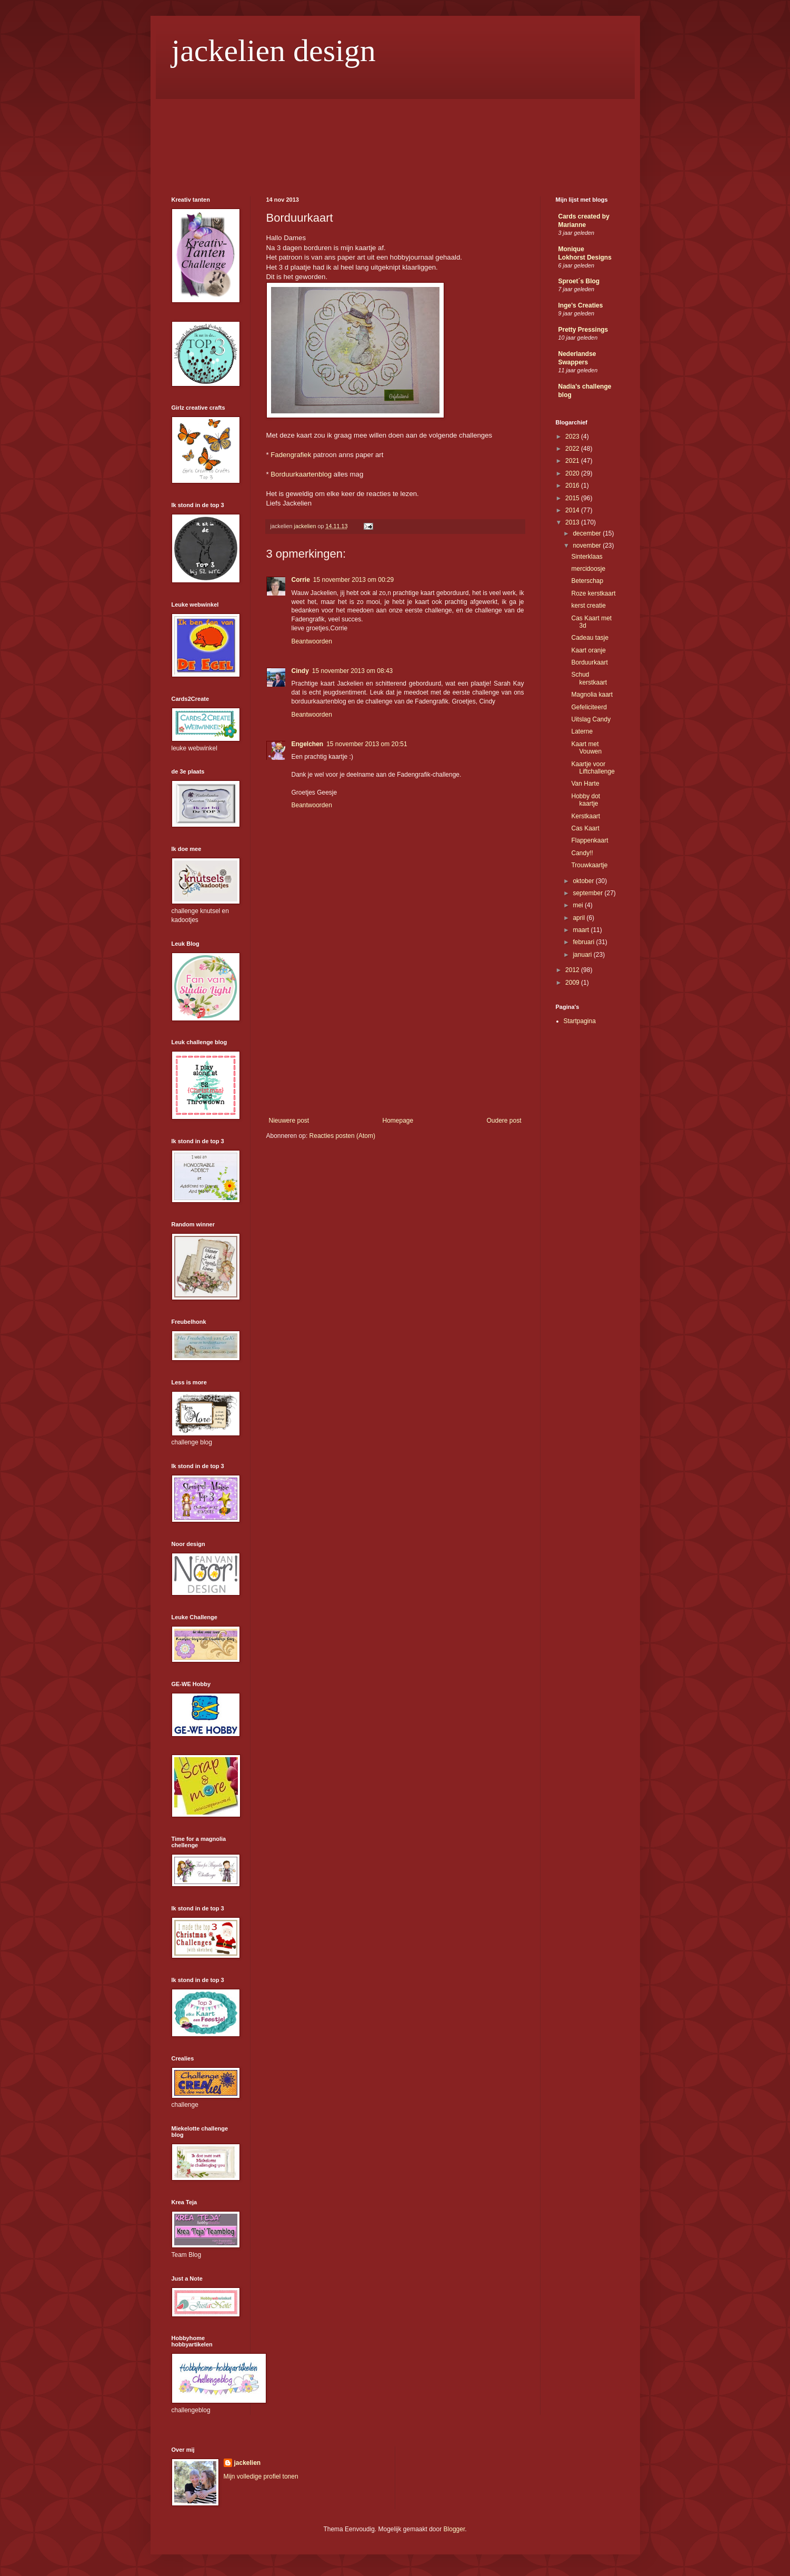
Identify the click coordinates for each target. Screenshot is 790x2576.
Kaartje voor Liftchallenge (592, 767)
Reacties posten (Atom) (342, 1136)
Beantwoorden (312, 641)
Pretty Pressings (583, 329)
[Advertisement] (395, 1038)
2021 (573, 460)
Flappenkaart (589, 840)
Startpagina (580, 1021)
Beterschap (587, 580)
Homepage (397, 1120)
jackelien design (274, 50)
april (579, 918)
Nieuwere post (289, 1120)
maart (582, 930)
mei (579, 905)
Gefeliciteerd (588, 707)
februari (584, 942)
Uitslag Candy (591, 719)
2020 (573, 473)
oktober (584, 881)
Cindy (300, 671)
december (588, 533)
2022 (573, 448)
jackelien (247, 2462)
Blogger (454, 2529)
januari (583, 954)
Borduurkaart (589, 662)
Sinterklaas (586, 556)
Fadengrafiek (291, 455)
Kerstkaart (585, 816)
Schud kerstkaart (589, 678)
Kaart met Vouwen (586, 747)
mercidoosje (588, 568)
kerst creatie (588, 605)
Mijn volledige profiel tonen (261, 2476)
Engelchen (308, 744)
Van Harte (585, 783)
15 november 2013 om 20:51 (366, 744)
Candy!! (582, 853)
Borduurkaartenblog (301, 474)
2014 (573, 510)
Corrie (301, 579)
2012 (573, 970)
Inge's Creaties (580, 305)
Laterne (582, 731)
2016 (573, 485)
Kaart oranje (588, 650)
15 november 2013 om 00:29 (353, 579)
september (588, 893)
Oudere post (503, 1120)
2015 (573, 498)
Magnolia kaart (592, 694)
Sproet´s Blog (579, 281)
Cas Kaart (585, 828)
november (588, 545)
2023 (573, 436)
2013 (573, 522)
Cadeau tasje (589, 637)
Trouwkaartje (589, 865)
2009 (573, 982)
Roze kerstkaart (593, 593)
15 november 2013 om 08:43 (352, 671)
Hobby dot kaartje (585, 799)
